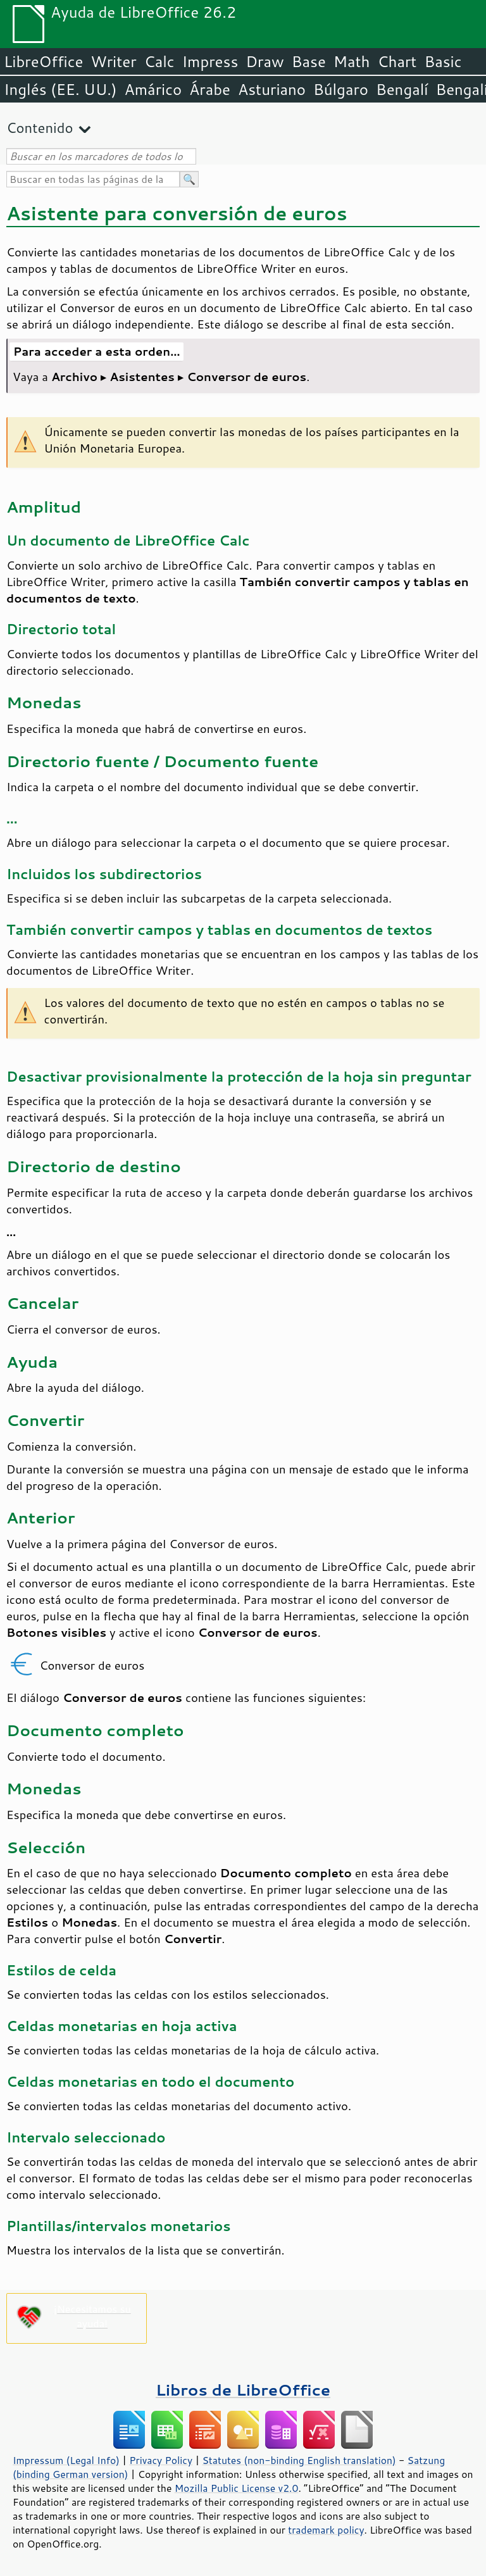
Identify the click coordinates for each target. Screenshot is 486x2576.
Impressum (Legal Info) (66, 2460)
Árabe (209, 89)
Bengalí (402, 89)
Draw (265, 61)
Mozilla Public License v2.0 (237, 2488)
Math (351, 61)
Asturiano (272, 89)
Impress (210, 61)
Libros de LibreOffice (243, 2390)
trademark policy (326, 2530)
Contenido (39, 127)
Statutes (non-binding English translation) (299, 2460)
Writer (113, 61)
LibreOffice (43, 61)
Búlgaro (340, 89)
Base (309, 61)
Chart (396, 61)
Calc (159, 61)
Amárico (153, 89)
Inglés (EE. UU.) (60, 89)
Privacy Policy (160, 2460)
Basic (442, 61)
